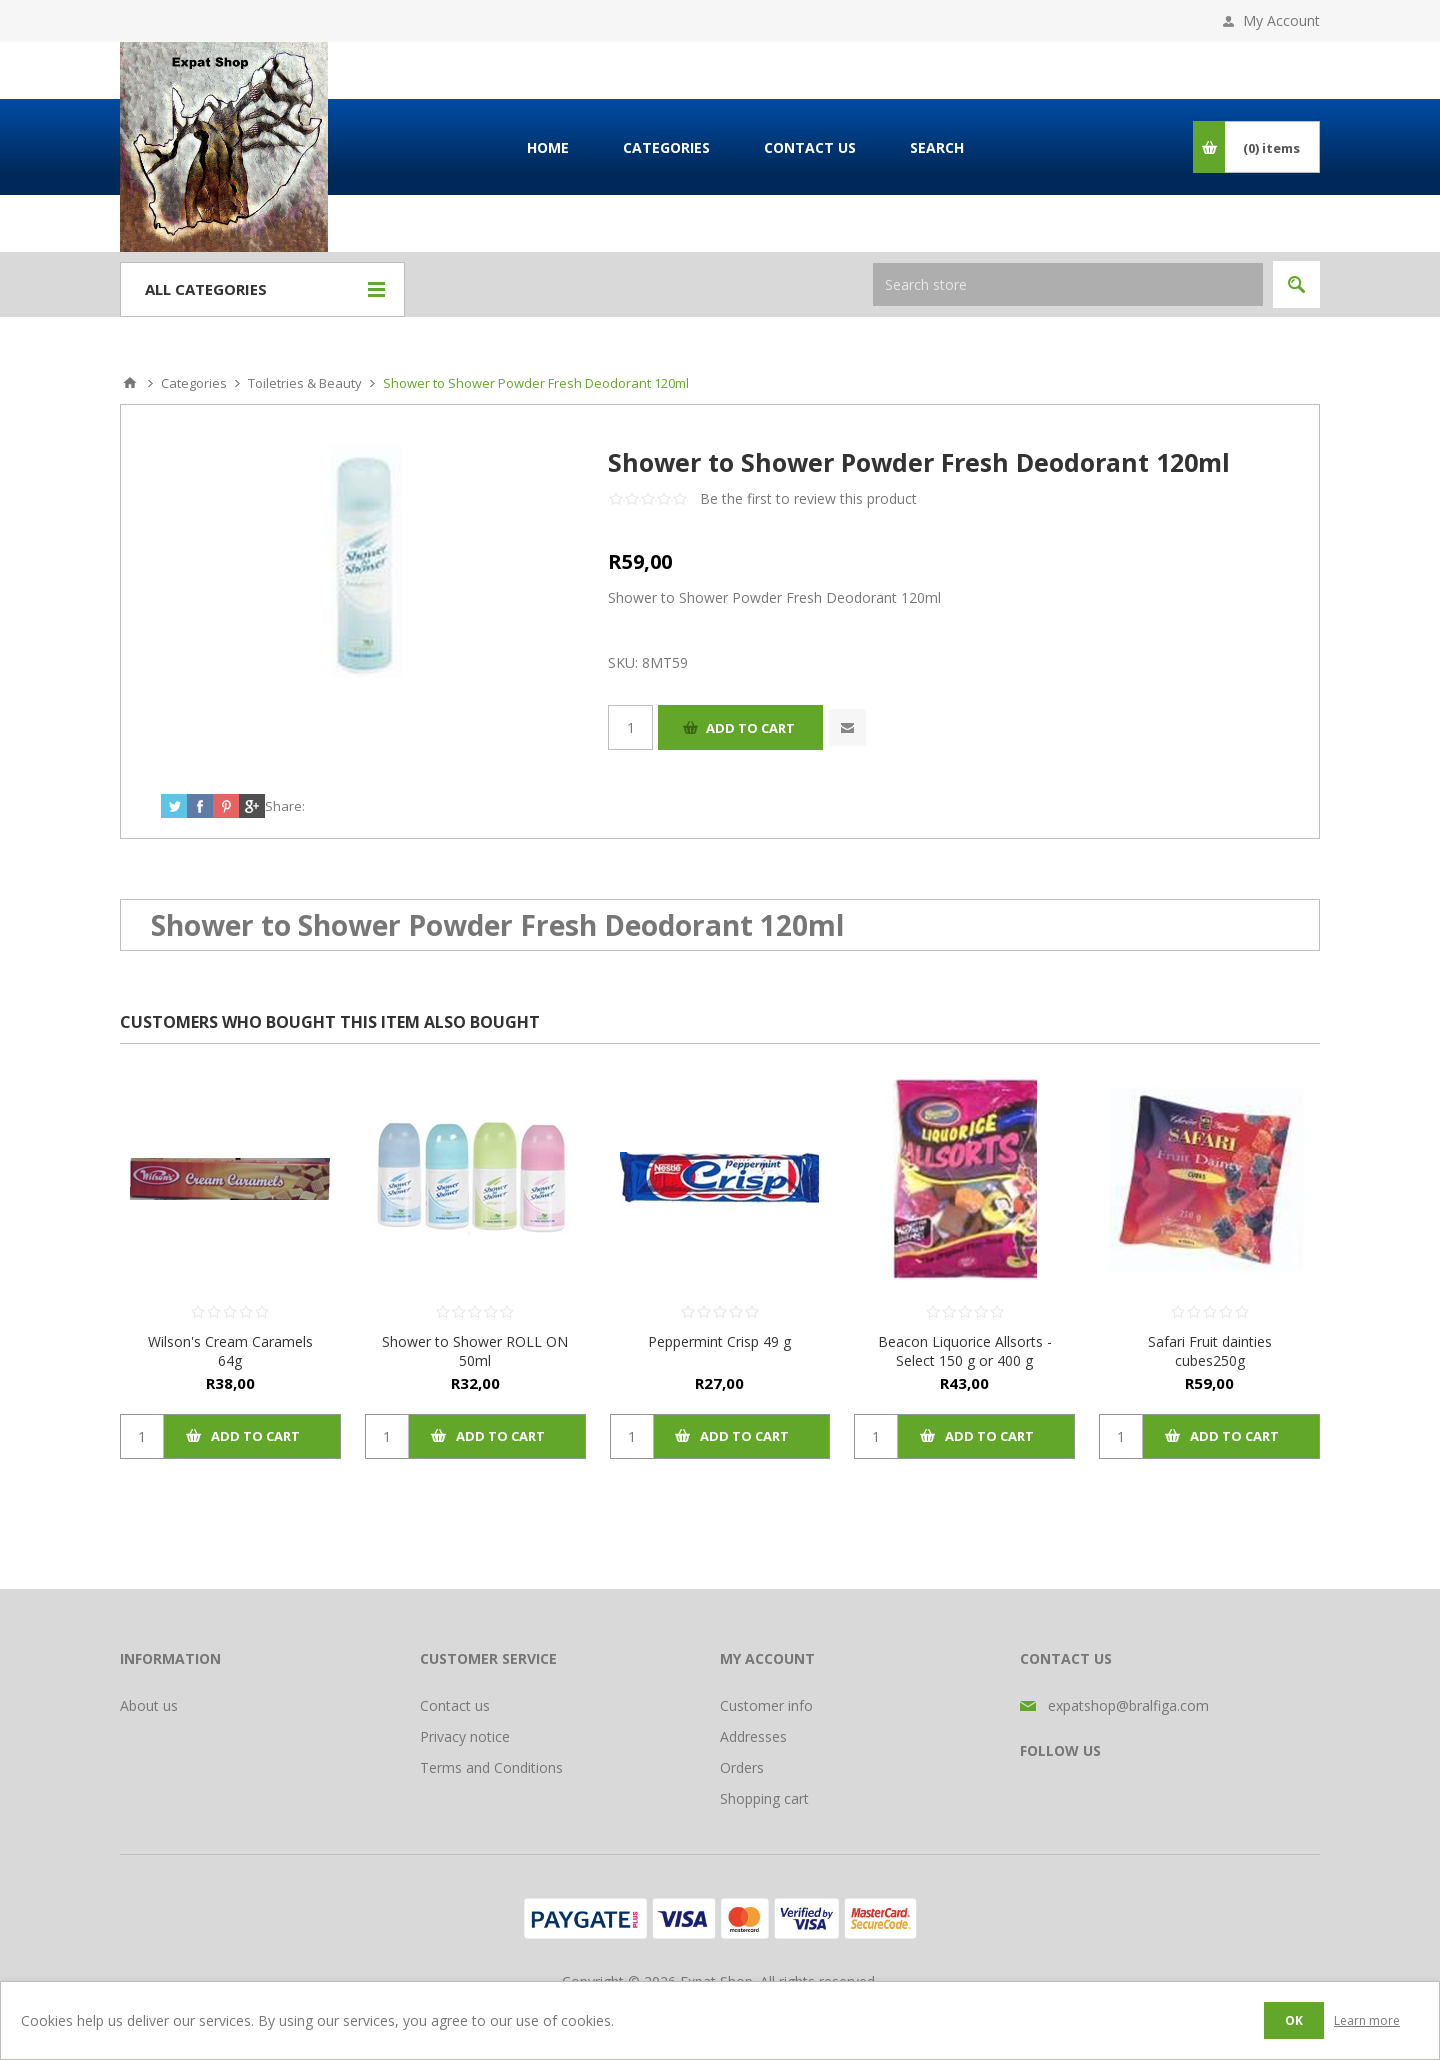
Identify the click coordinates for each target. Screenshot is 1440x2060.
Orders (742, 1767)
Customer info (766, 1705)
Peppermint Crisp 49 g (719, 1341)
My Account (1281, 20)
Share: (285, 806)
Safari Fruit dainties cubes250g (1210, 1351)
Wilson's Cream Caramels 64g (230, 1351)
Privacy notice (465, 1736)
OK (1294, 2020)
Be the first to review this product (808, 498)
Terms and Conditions (491, 1767)
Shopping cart (764, 1798)
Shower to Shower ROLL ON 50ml (475, 1351)
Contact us (455, 1705)
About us (149, 1705)
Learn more (1367, 2020)
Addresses (753, 1736)
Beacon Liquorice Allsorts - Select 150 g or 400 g (965, 1351)
